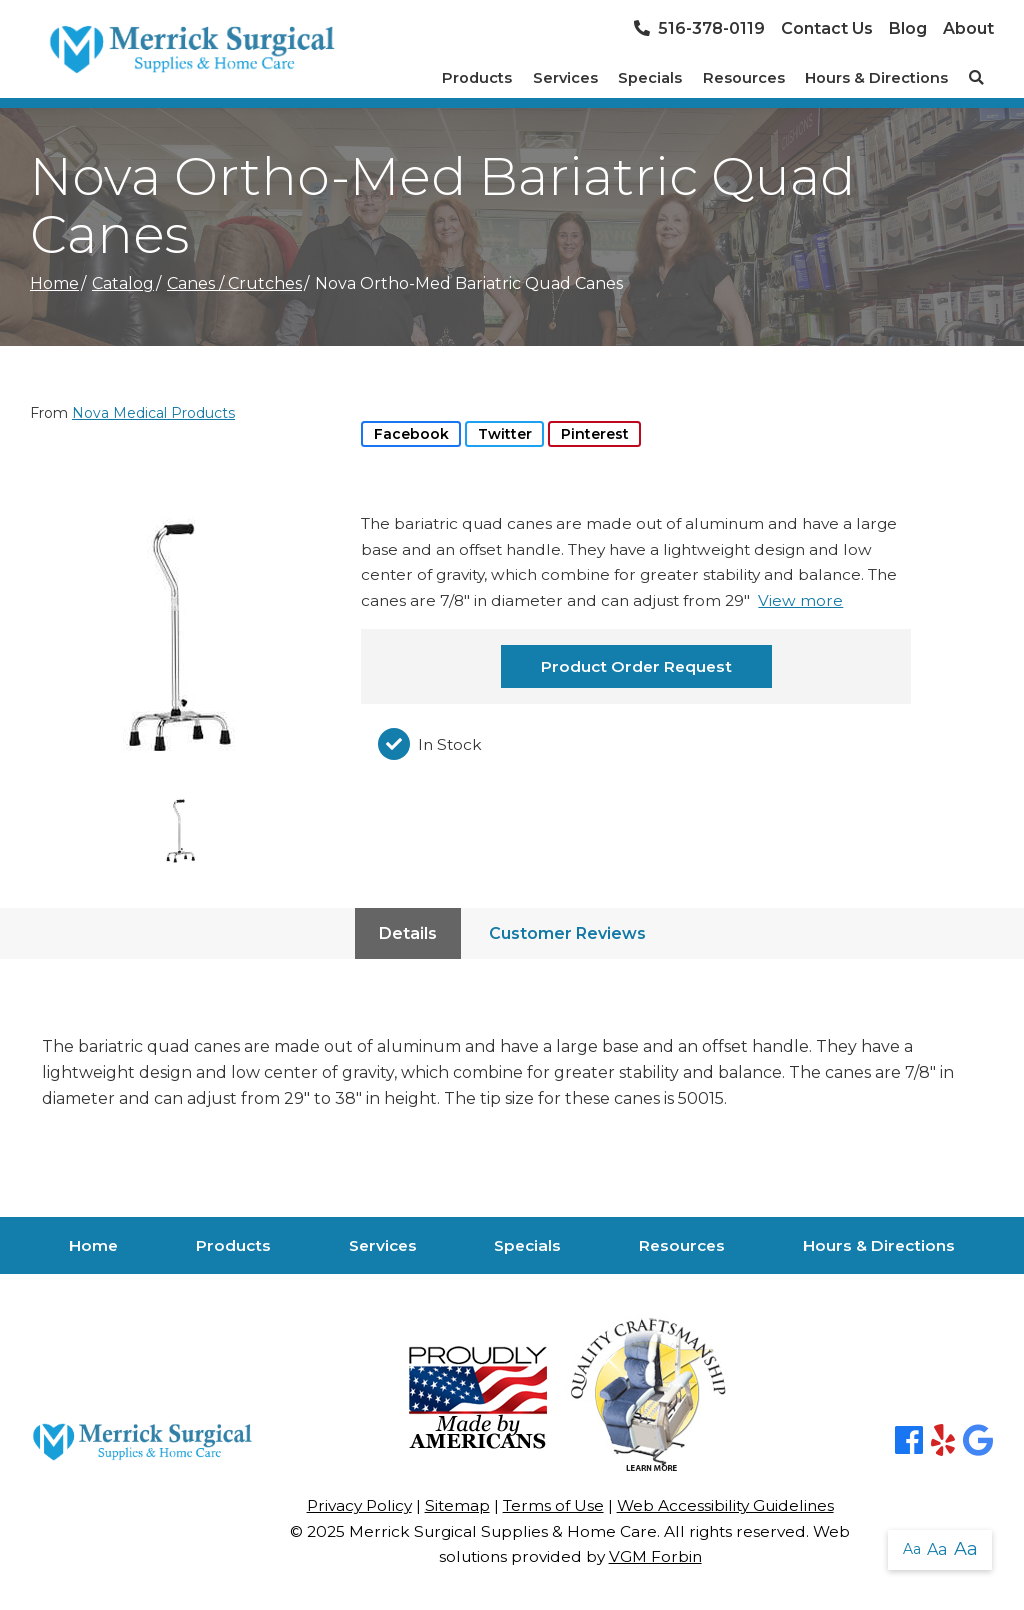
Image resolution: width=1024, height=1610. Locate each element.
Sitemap (457, 1505)
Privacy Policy (359, 1505)
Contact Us (827, 28)
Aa (912, 1549)
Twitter (505, 434)
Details (408, 933)
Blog (908, 28)
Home (54, 283)
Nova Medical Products (153, 413)
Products (477, 78)
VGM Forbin (655, 1556)
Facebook (411, 434)
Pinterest (595, 434)
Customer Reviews (567, 933)
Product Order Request (636, 666)
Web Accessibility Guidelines (725, 1505)
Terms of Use (553, 1505)
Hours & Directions (876, 78)
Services (565, 78)
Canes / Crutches (234, 283)
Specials (650, 78)
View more (800, 600)
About (968, 28)
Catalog (123, 283)
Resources (744, 78)
